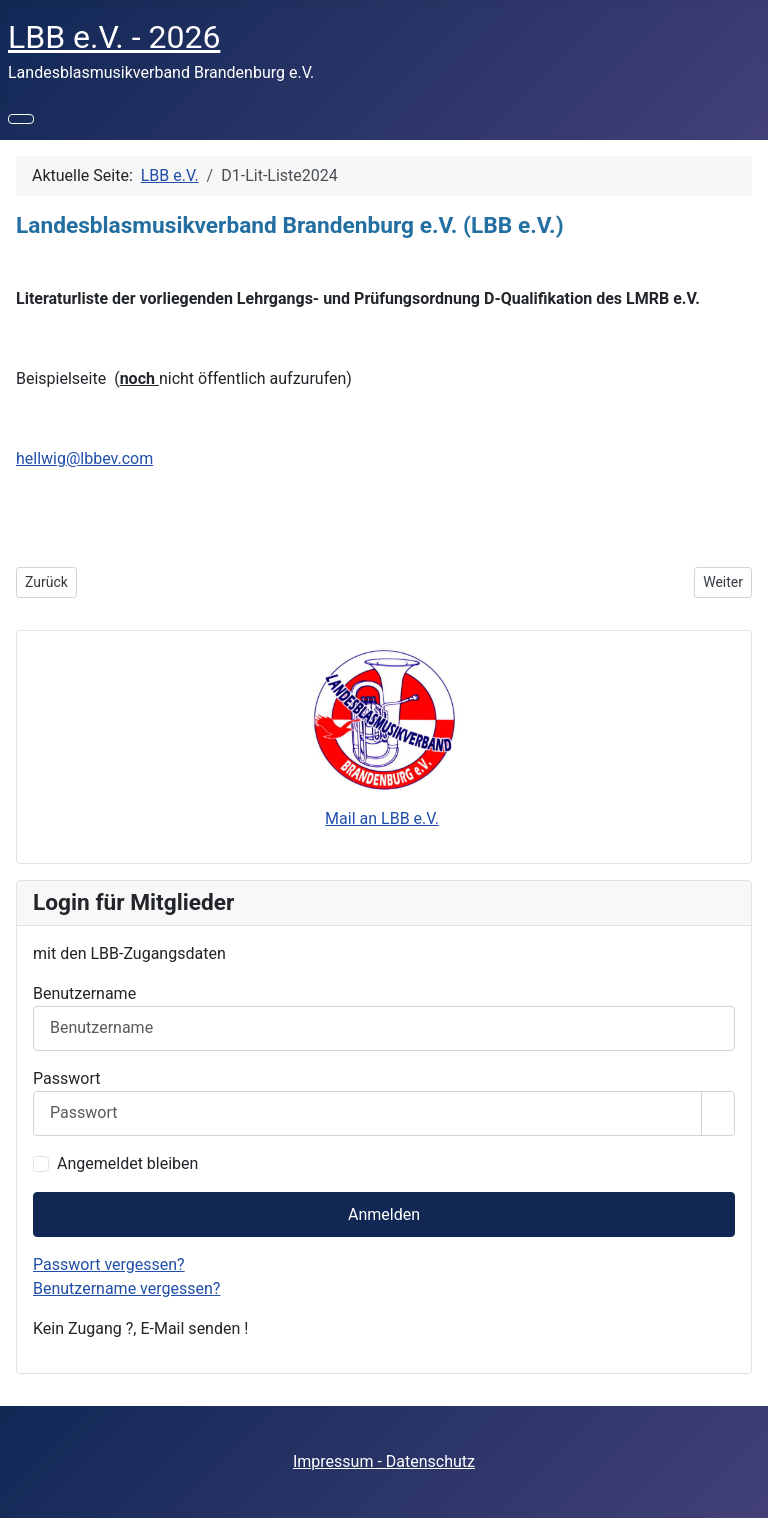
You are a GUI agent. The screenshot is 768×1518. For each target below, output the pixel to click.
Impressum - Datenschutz (384, 1461)
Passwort (66, 1078)
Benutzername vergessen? (126, 1288)
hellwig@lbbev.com (84, 458)
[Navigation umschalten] (21, 119)
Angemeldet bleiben (127, 1163)
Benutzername (84, 993)
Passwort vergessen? (109, 1264)
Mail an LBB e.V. (382, 818)
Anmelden (384, 1214)
